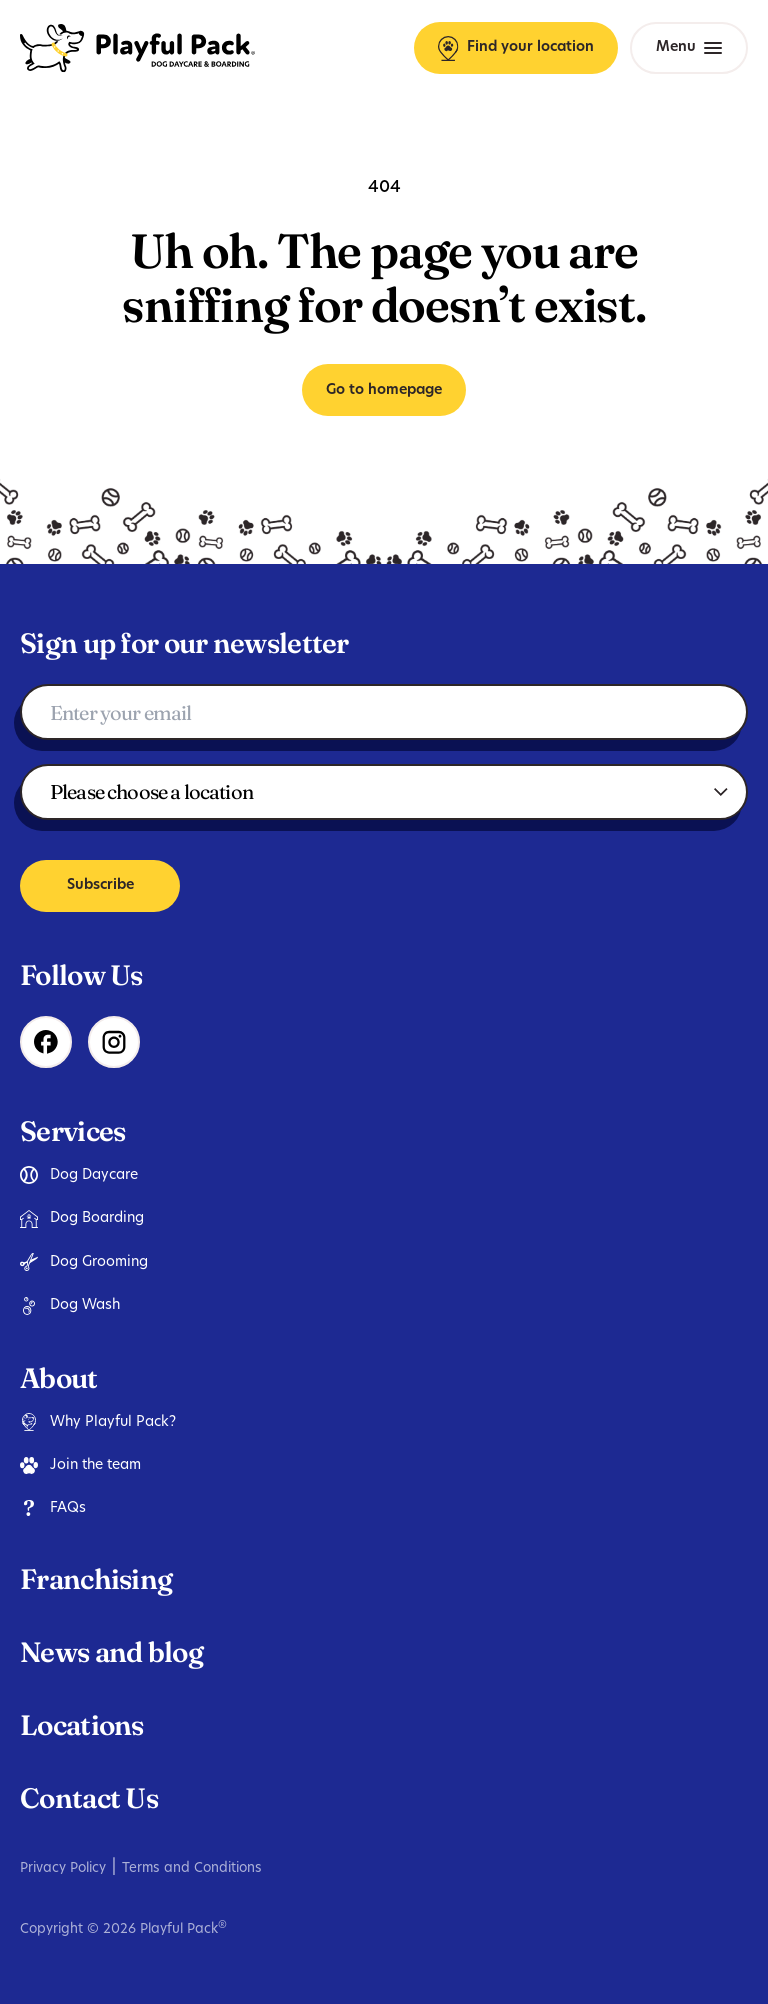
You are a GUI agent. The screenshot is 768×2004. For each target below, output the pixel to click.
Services (72, 1131)
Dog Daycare (79, 1175)
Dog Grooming (84, 1262)
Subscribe (100, 885)
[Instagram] (114, 1042)
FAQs (53, 1508)
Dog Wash (70, 1306)
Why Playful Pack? (98, 1422)
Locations (82, 1725)
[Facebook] (46, 1042)
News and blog (111, 1652)
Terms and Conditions (192, 1868)
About (59, 1378)
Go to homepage (384, 390)
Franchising (96, 1579)
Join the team (80, 1465)
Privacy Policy (63, 1868)
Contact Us (89, 1798)
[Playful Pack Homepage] (137, 48)
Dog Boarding (82, 1219)
